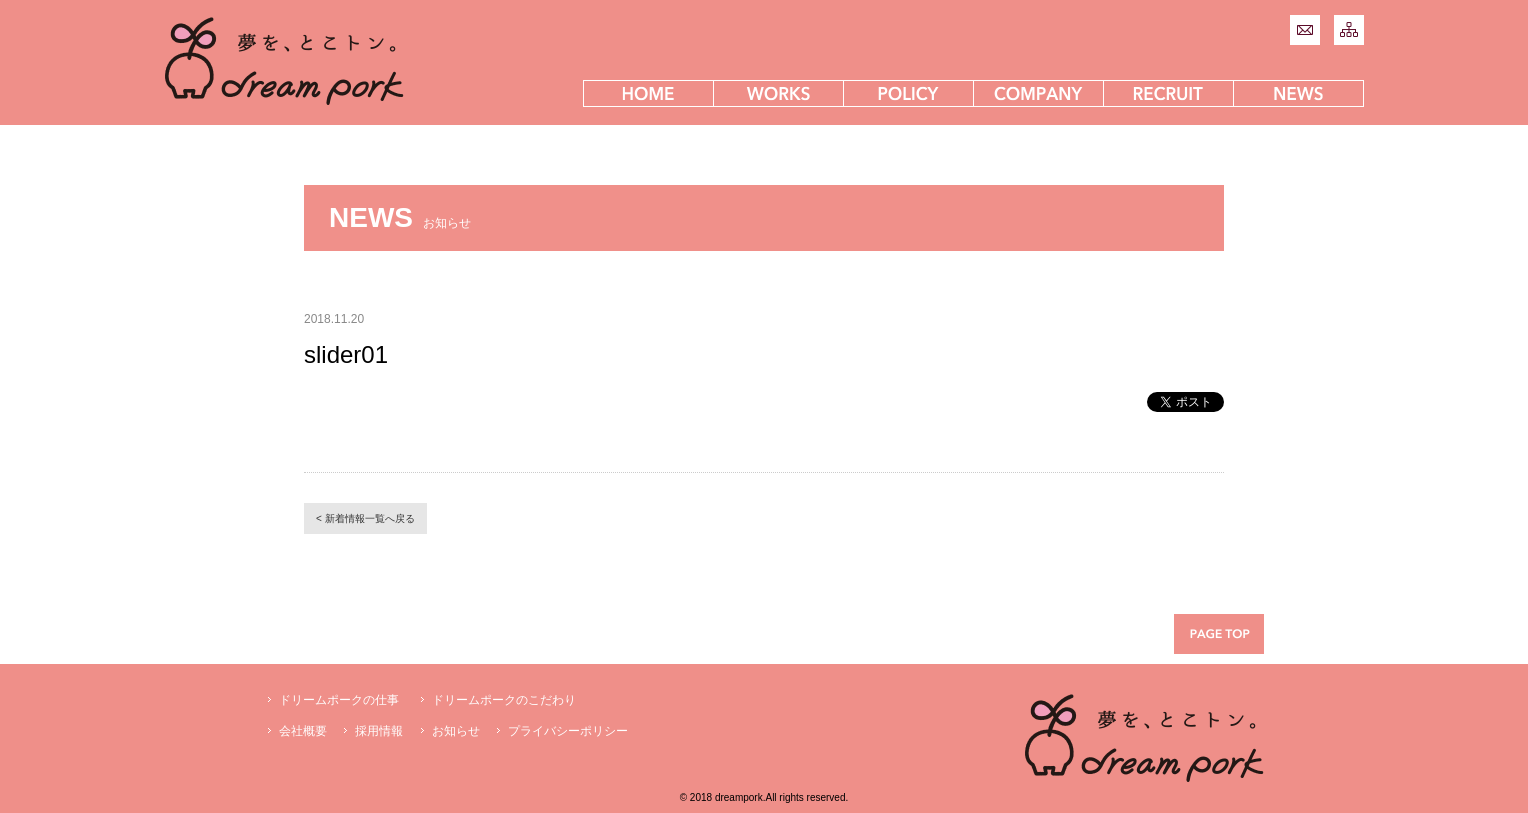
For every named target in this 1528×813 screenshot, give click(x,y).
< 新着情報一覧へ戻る (365, 518)
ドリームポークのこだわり (504, 700)
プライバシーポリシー (568, 731)
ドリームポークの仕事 (339, 700)
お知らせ (456, 731)
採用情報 (379, 731)
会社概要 (303, 731)
